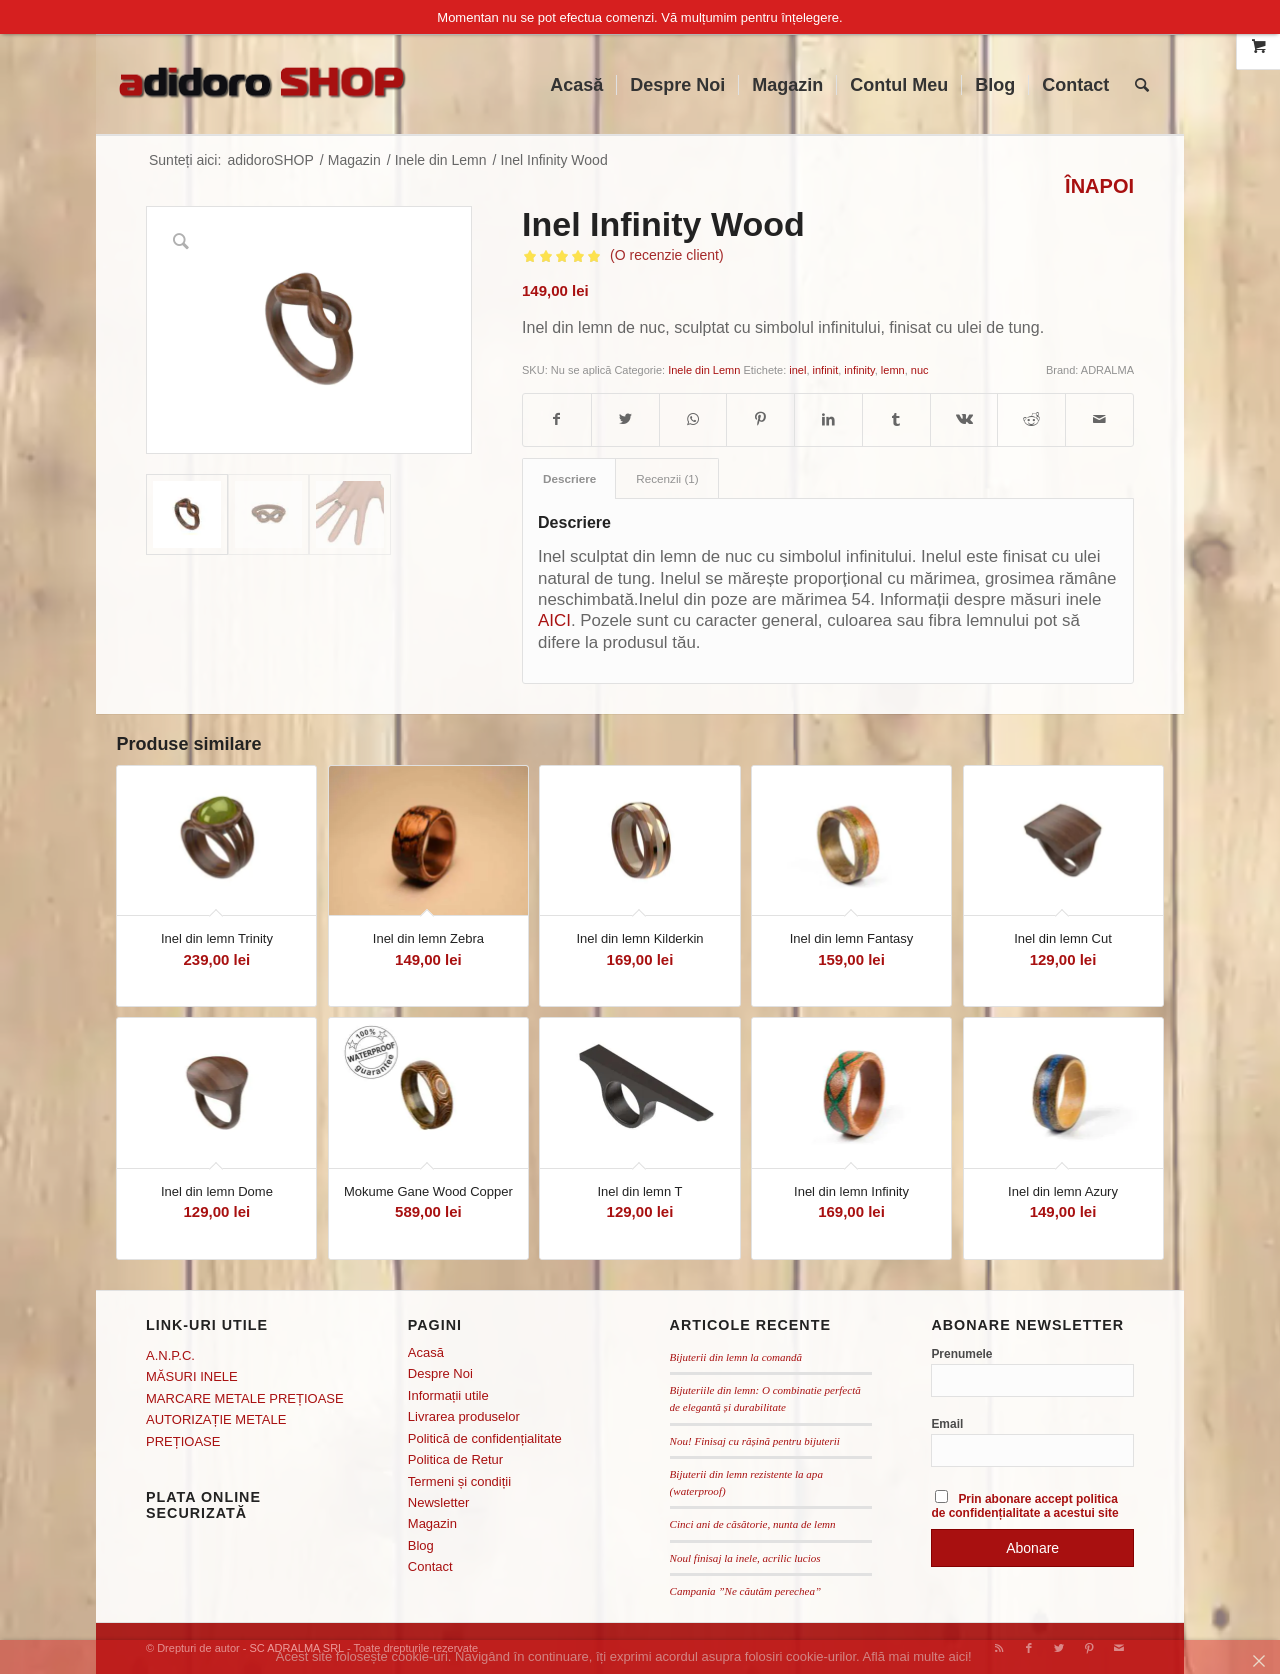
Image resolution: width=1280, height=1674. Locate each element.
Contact (430, 1566)
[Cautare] (1142, 85)
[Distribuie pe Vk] (964, 419)
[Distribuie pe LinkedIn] (828, 419)
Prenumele (961, 1354)
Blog (421, 1545)
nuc (920, 370)
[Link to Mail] (1119, 1648)
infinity (859, 370)
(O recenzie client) (667, 255)
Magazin (432, 1523)
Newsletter (438, 1502)
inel (797, 370)
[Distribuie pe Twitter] (625, 419)
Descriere (569, 478)
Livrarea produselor (464, 1416)
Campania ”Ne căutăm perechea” (745, 1591)
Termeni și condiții (459, 1481)
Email (947, 1424)
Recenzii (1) (667, 478)
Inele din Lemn (704, 370)
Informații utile (448, 1395)
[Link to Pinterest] (1089, 1648)
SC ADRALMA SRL (296, 1648)
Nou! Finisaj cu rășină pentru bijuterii (755, 1441)
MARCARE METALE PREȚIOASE (245, 1398)
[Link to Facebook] (1029, 1648)
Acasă (426, 1352)
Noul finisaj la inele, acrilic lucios (745, 1558)
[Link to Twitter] (1059, 1648)
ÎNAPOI (1099, 186)
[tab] (569, 478)
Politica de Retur (455, 1459)
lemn (893, 370)
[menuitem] (576, 85)
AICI (554, 620)
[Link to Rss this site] (999, 1648)
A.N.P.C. (170, 1355)
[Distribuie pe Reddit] (1031, 419)
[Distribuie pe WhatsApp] (693, 419)
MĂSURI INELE (192, 1376)
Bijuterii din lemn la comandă (736, 1357)
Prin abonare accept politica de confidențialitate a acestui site (1024, 1506)
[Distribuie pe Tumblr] (896, 419)
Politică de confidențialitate (485, 1438)
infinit (826, 370)
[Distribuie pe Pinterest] (760, 419)
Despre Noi (440, 1373)
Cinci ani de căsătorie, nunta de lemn (753, 1524)
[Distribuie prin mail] (1099, 419)
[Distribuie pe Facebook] (557, 419)
